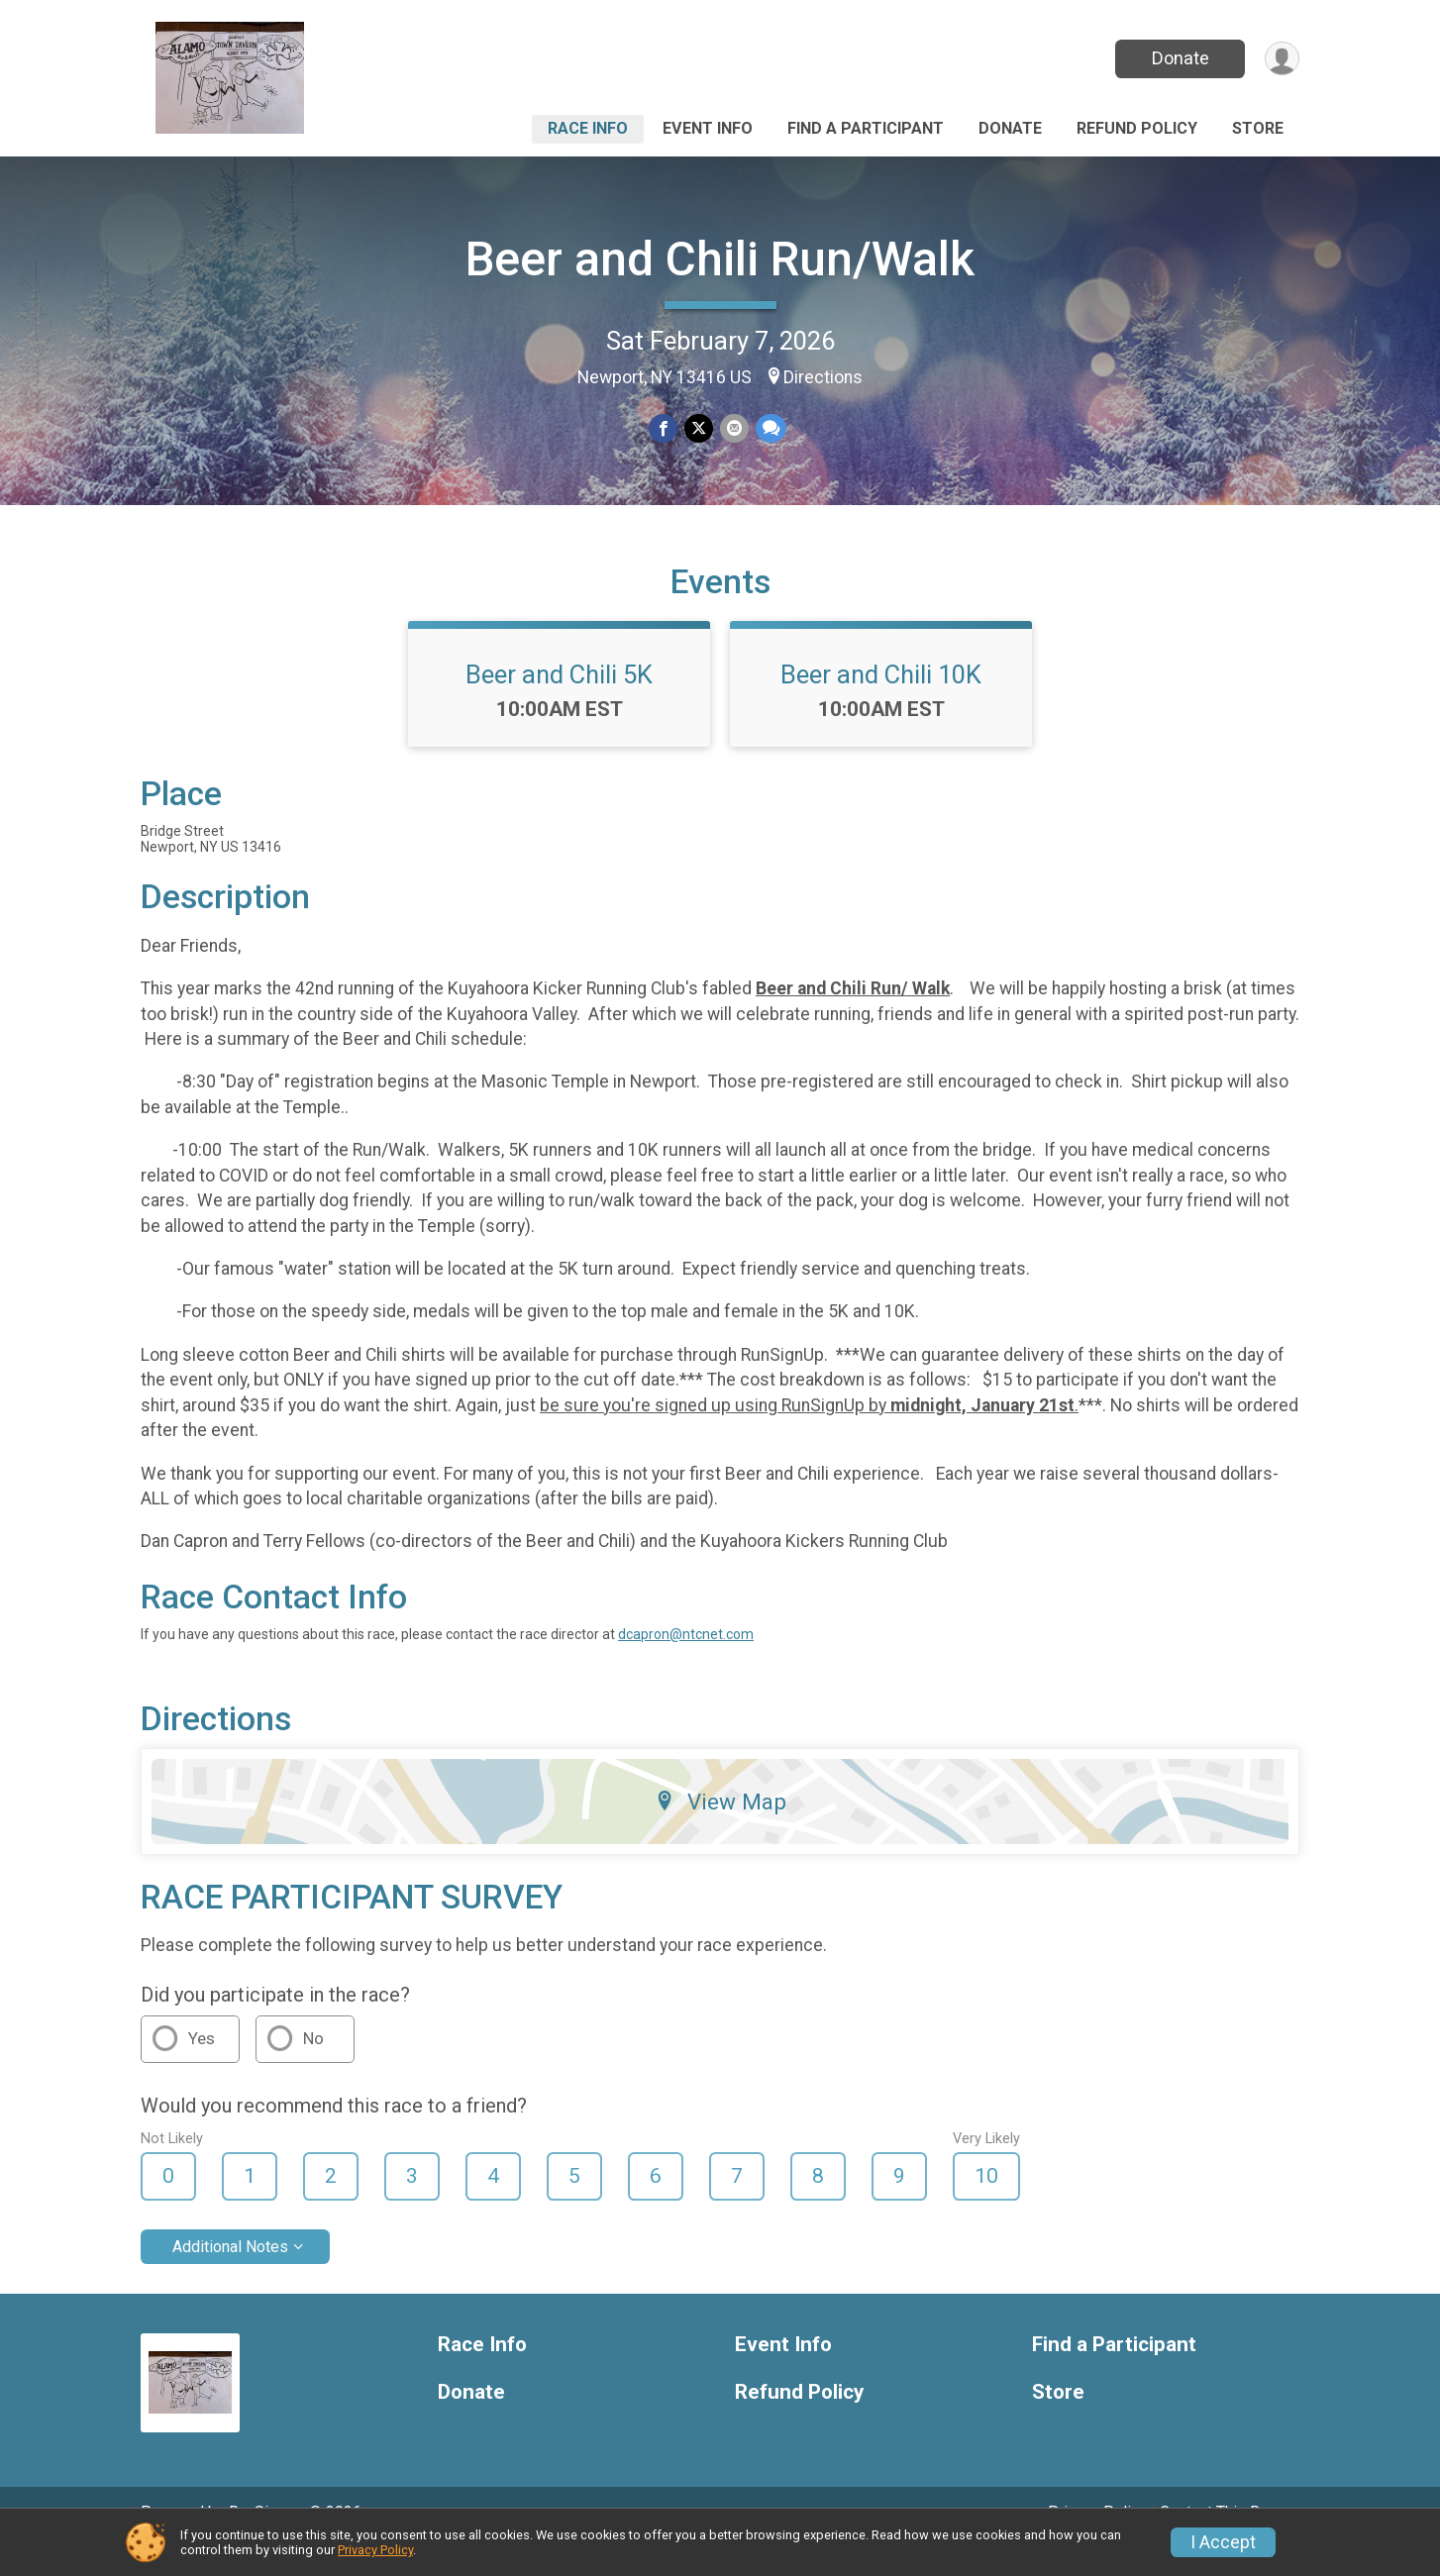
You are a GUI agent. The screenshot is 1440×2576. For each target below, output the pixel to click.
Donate (1178, 58)
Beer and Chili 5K (559, 702)
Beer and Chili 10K (880, 702)
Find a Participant (865, 128)
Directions (823, 377)
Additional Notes (230, 2273)
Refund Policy (1137, 128)
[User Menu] (1281, 59)
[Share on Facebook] (664, 429)
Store (1258, 128)
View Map (720, 1829)
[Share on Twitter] (698, 429)
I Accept (1223, 2542)
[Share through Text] (769, 429)
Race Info (588, 128)
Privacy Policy (375, 2549)
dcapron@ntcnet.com (686, 1662)
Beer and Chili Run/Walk (720, 259)
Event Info (708, 128)
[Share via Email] (733, 429)
